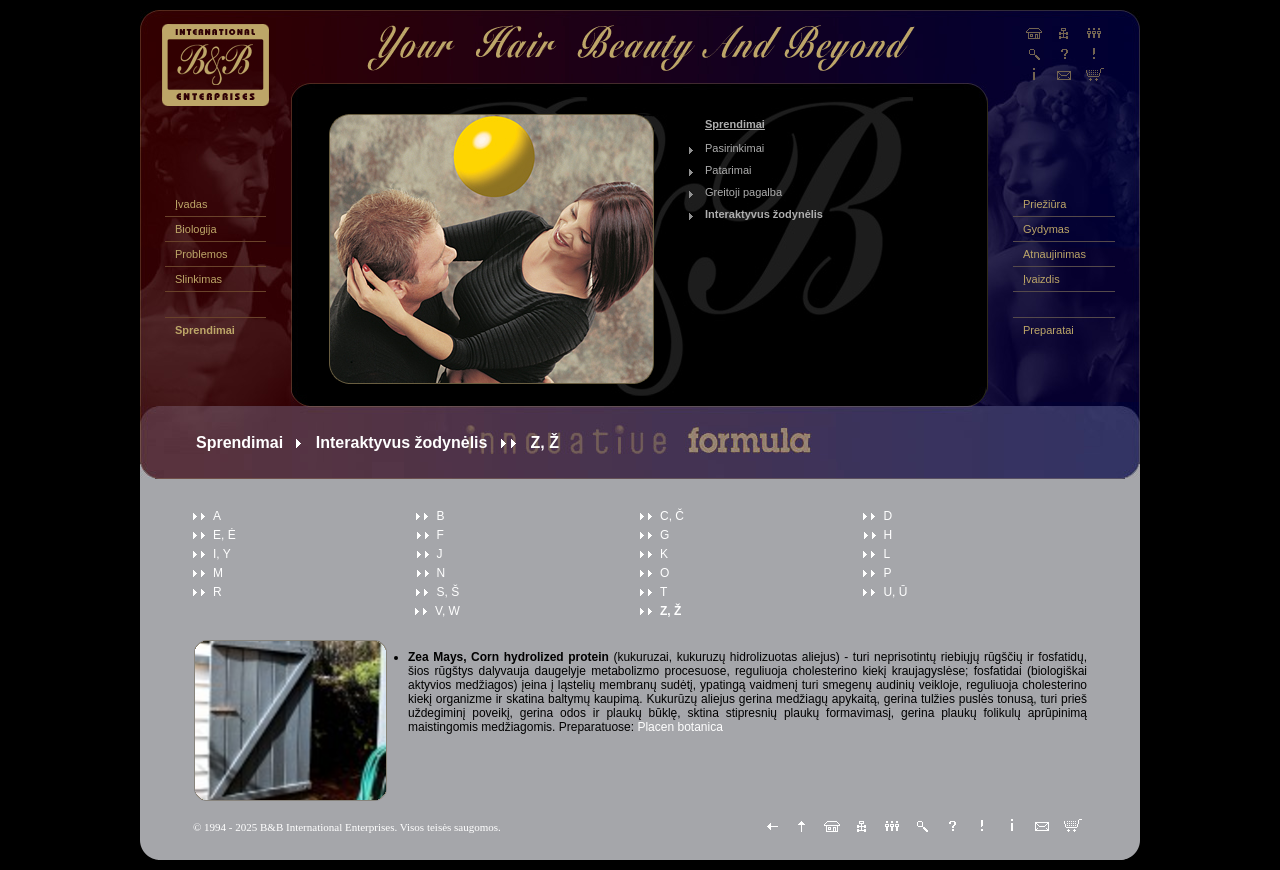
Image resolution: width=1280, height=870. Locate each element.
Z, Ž (670, 611)
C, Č (672, 516)
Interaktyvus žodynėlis (764, 214)
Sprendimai (205, 330)
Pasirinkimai (734, 148)
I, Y (222, 554)
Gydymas (1046, 229)
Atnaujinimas (1054, 254)
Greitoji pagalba (743, 192)
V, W (447, 611)
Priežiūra (1044, 204)
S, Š (447, 592)
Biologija (196, 229)
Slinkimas (198, 279)
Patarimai (728, 170)
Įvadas (191, 204)
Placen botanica (679, 727)
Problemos (201, 254)
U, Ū (895, 592)
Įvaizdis (1041, 279)
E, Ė (224, 535)
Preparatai (1048, 330)
